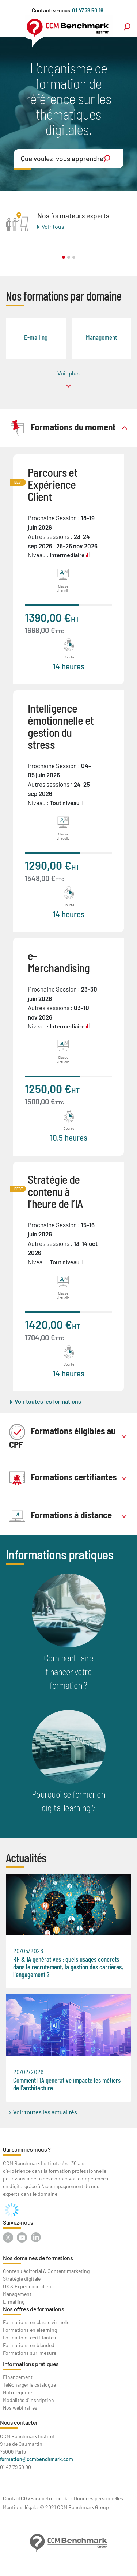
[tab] (68, 428)
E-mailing (13, 2302)
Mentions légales (21, 2507)
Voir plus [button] (68, 373)
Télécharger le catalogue (29, 2385)
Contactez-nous (51, 10)
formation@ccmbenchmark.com (36, 2459)
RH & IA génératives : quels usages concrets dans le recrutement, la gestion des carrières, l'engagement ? (68, 1967)
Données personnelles (98, 2498)
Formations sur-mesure (29, 2353)
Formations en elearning (30, 2330)
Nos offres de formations (33, 2308)
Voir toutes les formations (48, 1401)
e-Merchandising (59, 961)
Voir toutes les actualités (45, 2111)
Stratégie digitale (22, 2278)
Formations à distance (60, 1516)
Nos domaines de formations (38, 2257)
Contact (12, 2498)
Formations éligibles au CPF (62, 1436)
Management (17, 2294)
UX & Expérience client (28, 2286)
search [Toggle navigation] (127, 26)
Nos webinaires (20, 2408)
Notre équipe (17, 2392)
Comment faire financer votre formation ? (69, 1671)
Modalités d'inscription (28, 2400)
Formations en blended (28, 2345)
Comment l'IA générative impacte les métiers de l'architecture (67, 2084)
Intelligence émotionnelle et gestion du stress (61, 726)
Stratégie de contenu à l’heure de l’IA (55, 1191)
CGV (25, 2498)
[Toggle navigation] (12, 26)
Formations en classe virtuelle (36, 2322)
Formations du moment (62, 428)
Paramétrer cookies (52, 2498)
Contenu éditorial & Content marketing (46, 2271)
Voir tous (53, 226)
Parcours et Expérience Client (52, 484)
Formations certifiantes (63, 1478)
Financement (18, 2377)
